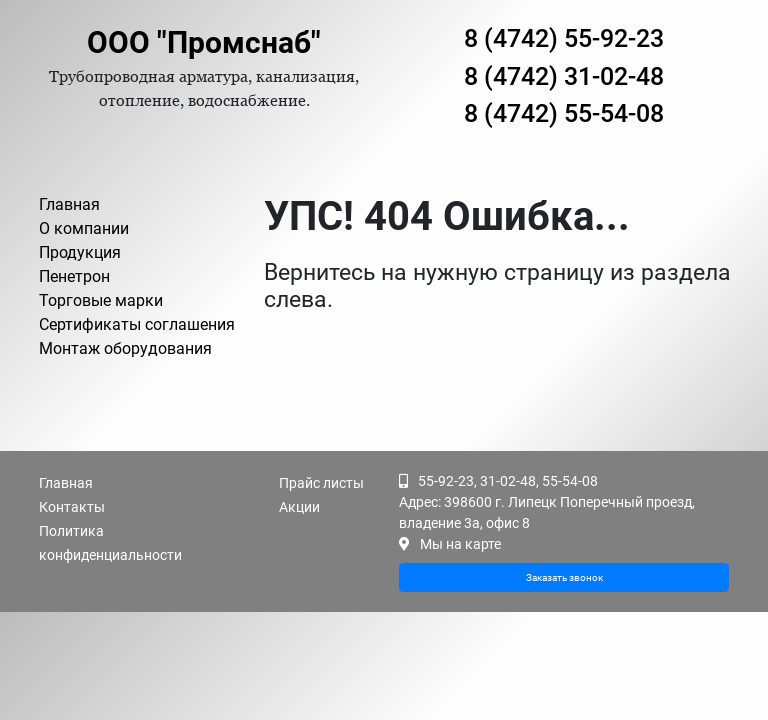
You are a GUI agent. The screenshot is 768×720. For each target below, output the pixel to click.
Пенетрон (74, 276)
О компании (84, 228)
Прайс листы (321, 483)
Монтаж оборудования (125, 348)
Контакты (72, 507)
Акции (299, 507)
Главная (69, 204)
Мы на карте (460, 544)
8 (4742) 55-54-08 (564, 113)
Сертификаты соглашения (137, 324)
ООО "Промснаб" (204, 42)
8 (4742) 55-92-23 (564, 38)
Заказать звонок (564, 577)
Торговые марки (101, 300)
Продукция (80, 252)
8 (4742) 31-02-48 (564, 76)
